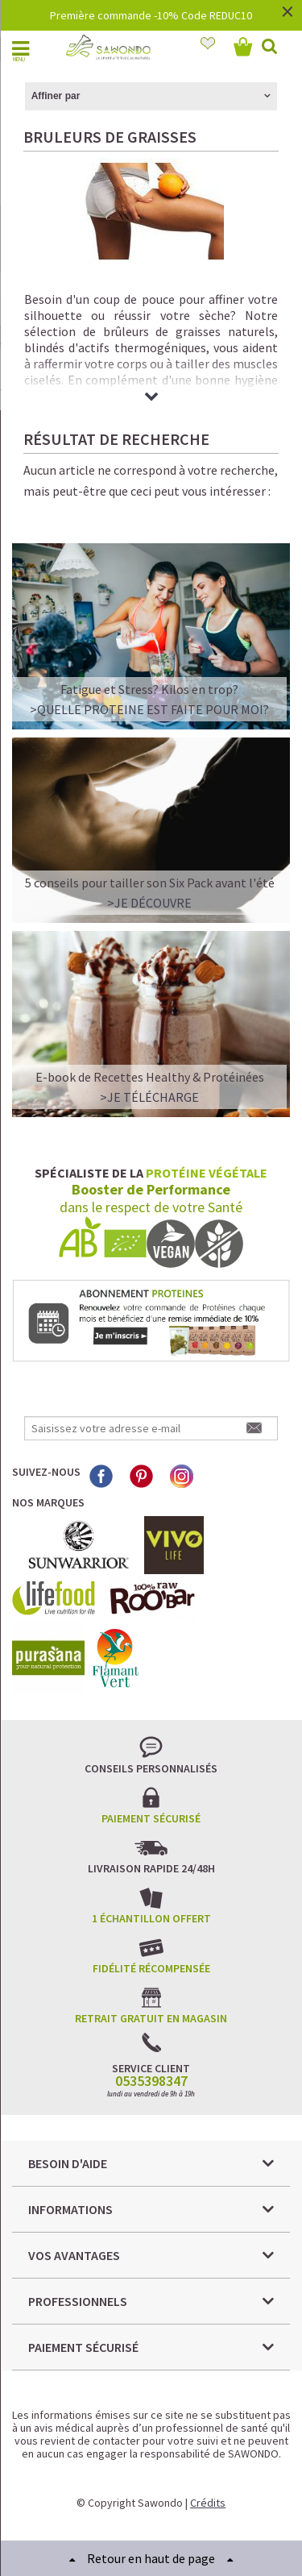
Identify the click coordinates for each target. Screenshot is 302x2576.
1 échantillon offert (151, 1918)
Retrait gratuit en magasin (151, 2018)
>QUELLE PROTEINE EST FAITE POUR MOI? (149, 709)
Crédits (207, 2502)
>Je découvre (149, 903)
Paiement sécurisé (151, 1818)
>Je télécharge (149, 1097)
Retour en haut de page (151, 2558)
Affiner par (56, 96)
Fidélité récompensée (151, 1968)
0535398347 (151, 2081)
